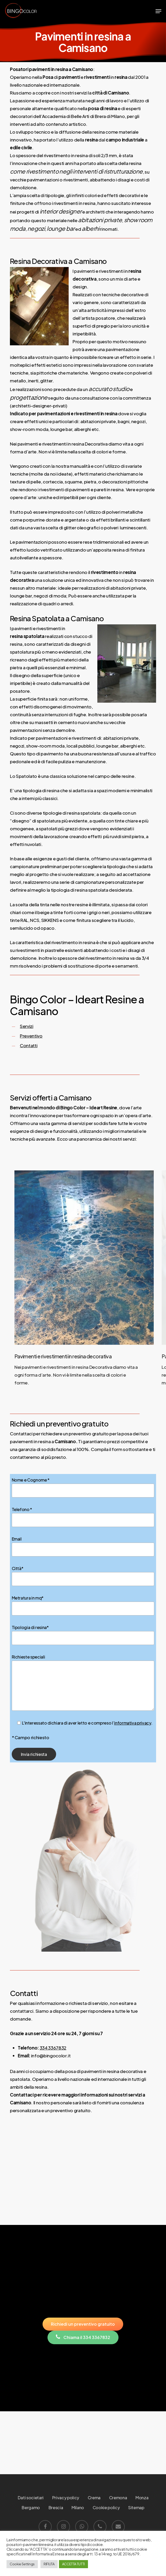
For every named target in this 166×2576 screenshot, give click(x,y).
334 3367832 (53, 2048)
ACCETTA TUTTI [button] (73, 2564)
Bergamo (31, 2507)
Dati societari (31, 2497)
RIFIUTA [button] (49, 2564)
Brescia (56, 2507)
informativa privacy (132, 1723)
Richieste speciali (83, 1683)
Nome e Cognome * (83, 1487)
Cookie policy (106, 2507)
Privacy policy (65, 2497)
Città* (83, 1576)
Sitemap (136, 2507)
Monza (141, 2497)
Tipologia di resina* (83, 1635)
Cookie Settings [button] (22, 2564)
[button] (158, 11)
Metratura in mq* (83, 1605)
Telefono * (83, 1517)
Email (83, 1546)
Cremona (118, 2497)
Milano (78, 2507)
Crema (94, 2497)
